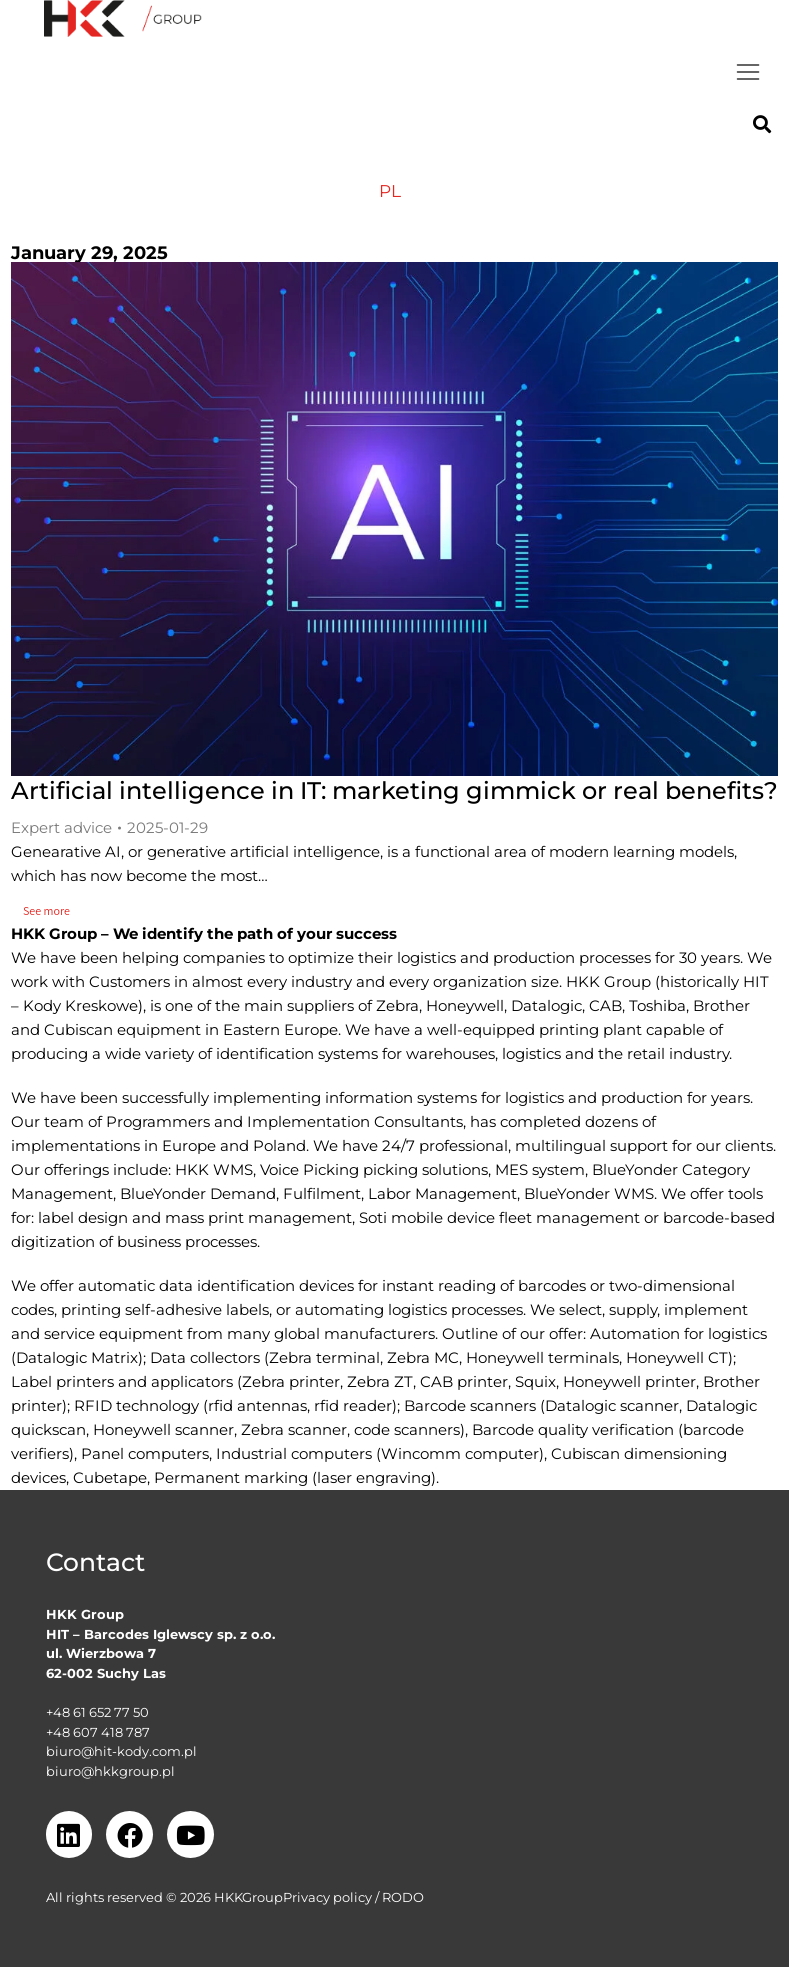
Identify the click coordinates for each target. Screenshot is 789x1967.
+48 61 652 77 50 (97, 1712)
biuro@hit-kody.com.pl (121, 1751)
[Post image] (394, 519)
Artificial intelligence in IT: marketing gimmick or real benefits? (394, 790)
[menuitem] (390, 191)
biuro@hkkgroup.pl (110, 1771)
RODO (403, 1897)
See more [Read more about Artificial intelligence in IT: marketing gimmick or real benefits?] (52, 910)
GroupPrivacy (286, 1897)
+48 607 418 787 (98, 1732)
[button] (748, 72)
